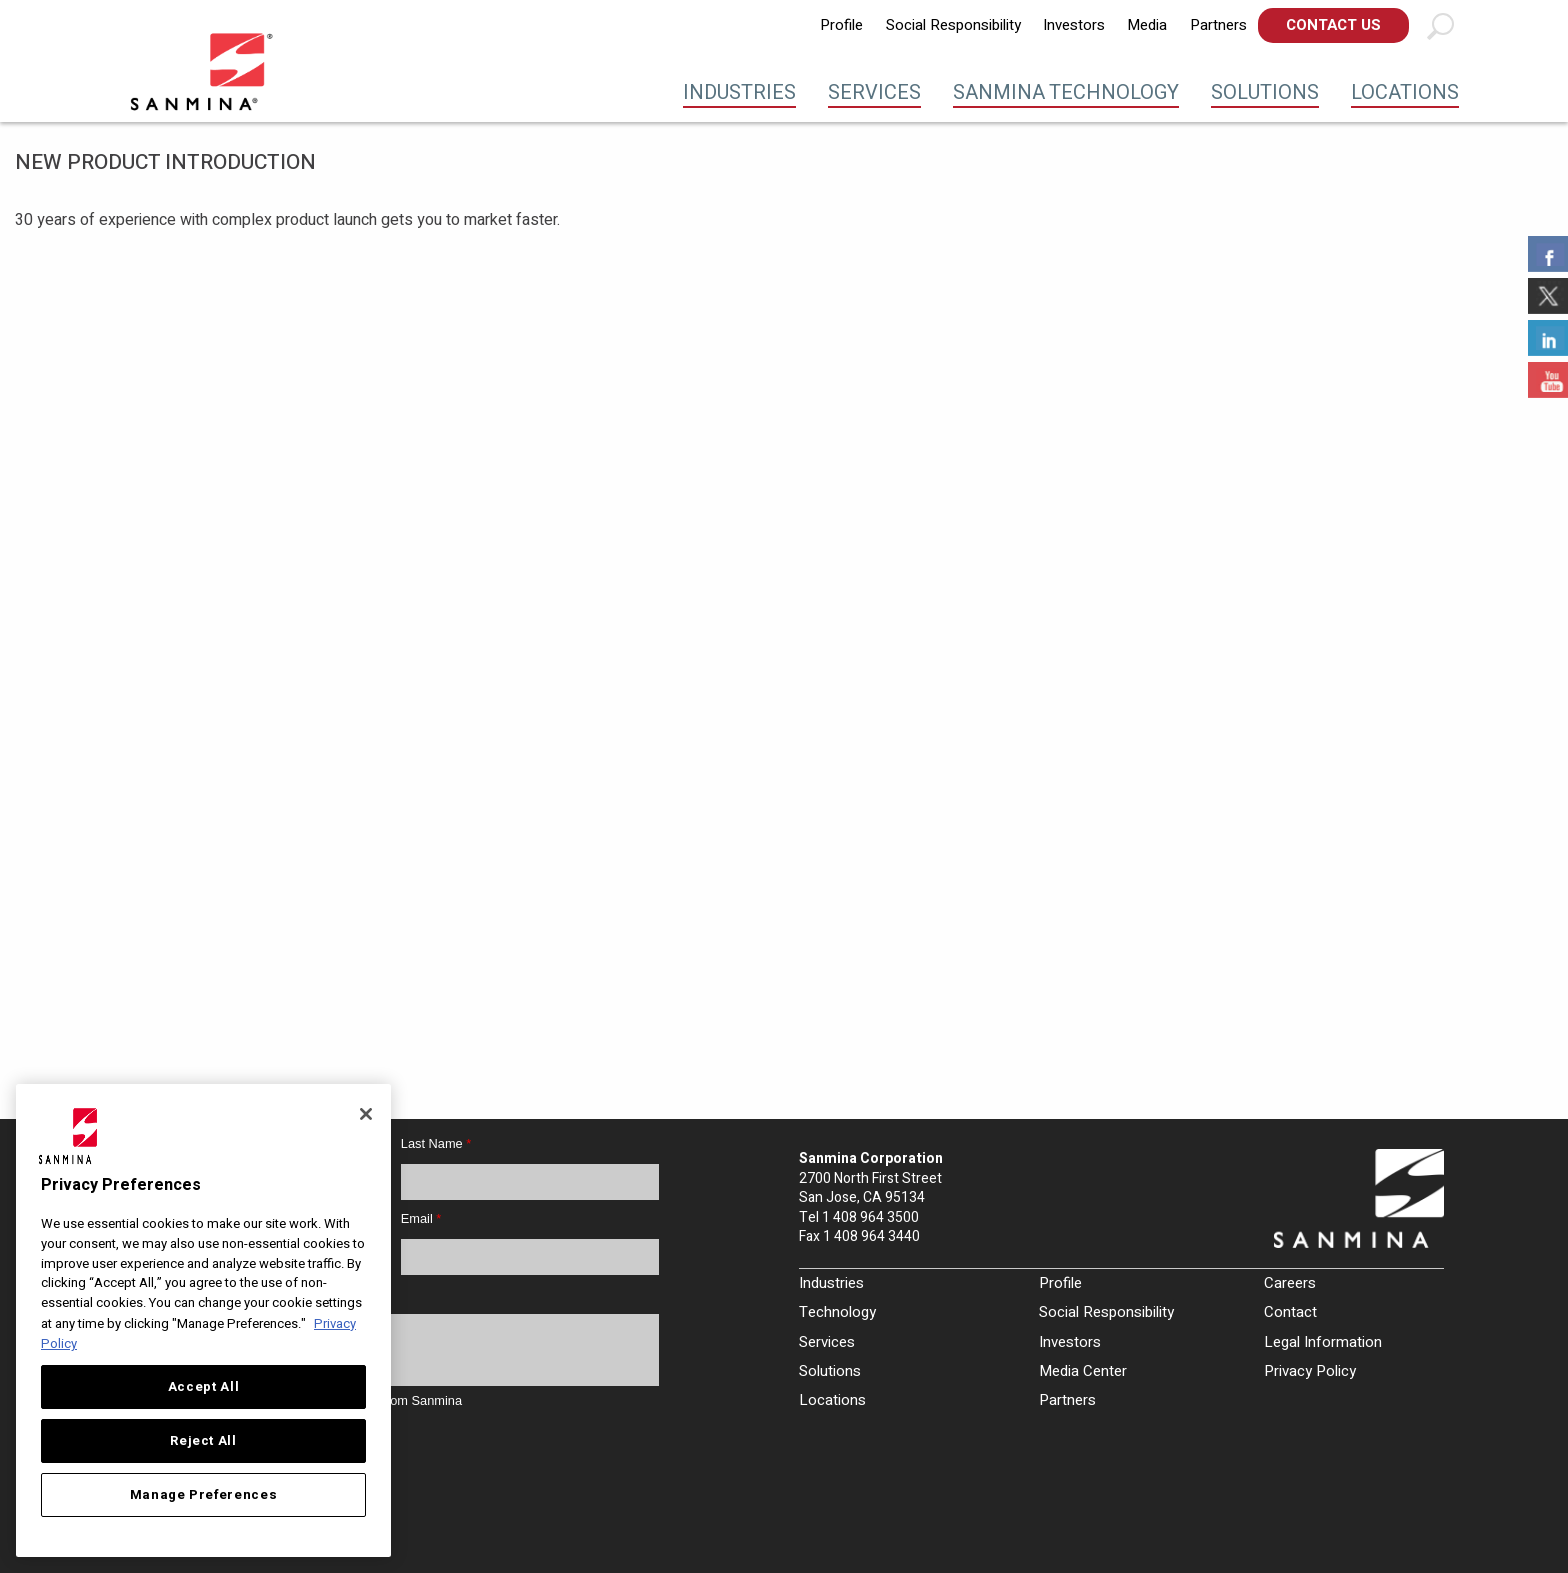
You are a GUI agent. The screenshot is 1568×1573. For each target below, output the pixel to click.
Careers (1290, 1283)
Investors (1074, 25)
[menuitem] (841, 25)
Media (1147, 25)
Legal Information (1323, 1342)
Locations (1405, 92)
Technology (837, 1312)
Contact (1290, 1312)
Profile (841, 25)
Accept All (204, 1387)
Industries (739, 92)
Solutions (1265, 92)
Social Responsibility (953, 25)
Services (874, 92)
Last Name (436, 1143)
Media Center (1083, 1371)
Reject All (203, 1441)
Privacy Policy (1310, 1371)
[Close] (366, 1114)
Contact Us (1333, 25)
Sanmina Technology (1066, 92)
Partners (1218, 25)
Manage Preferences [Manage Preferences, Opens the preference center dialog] (204, 1495)
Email (421, 1218)
